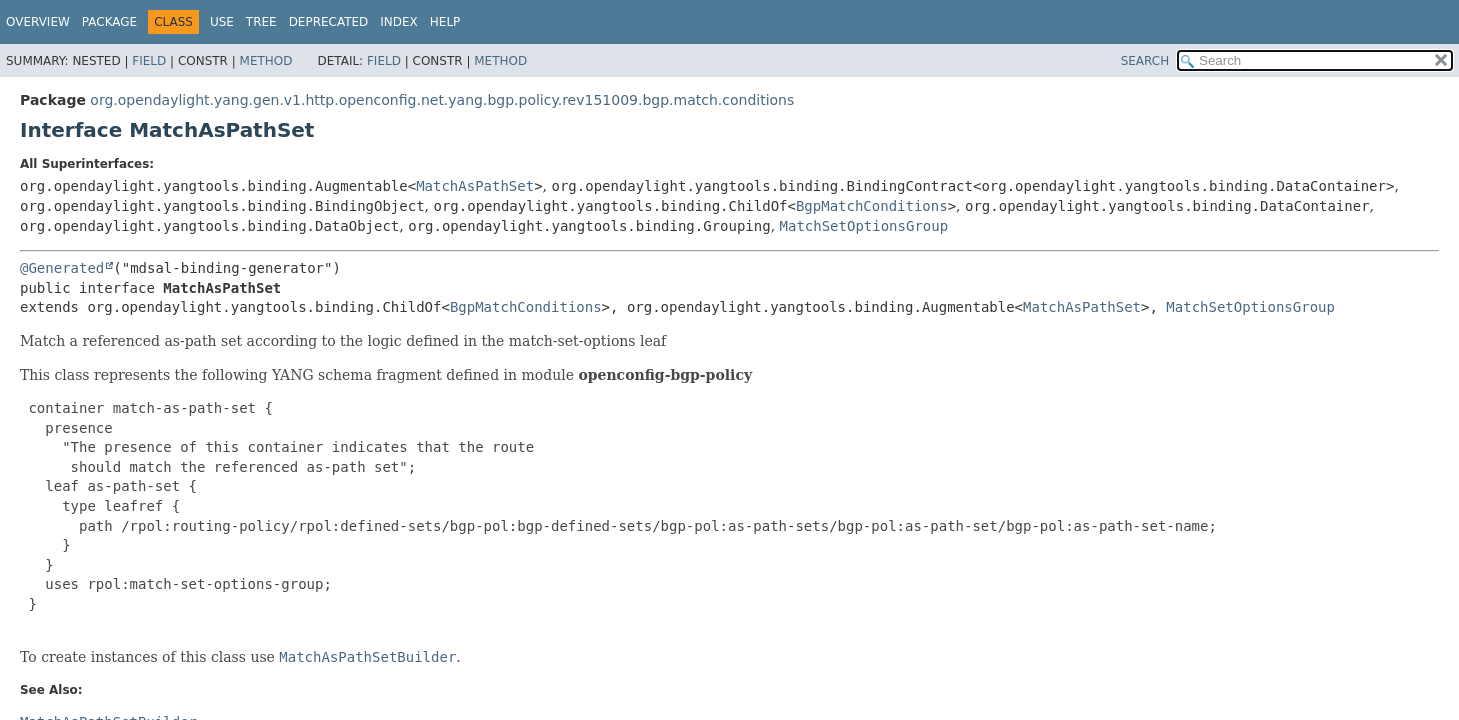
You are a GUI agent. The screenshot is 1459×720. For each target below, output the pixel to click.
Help (445, 22)
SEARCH (1145, 61)
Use (222, 22)
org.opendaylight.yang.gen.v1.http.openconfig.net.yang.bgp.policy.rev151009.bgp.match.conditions (442, 100)
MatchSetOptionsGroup (864, 226)
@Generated (62, 268)
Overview (38, 22)
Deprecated (329, 22)
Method (266, 61)
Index (399, 22)
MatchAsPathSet (475, 186)
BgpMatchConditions (872, 206)
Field (149, 61)
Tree (261, 22)
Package (109, 22)
